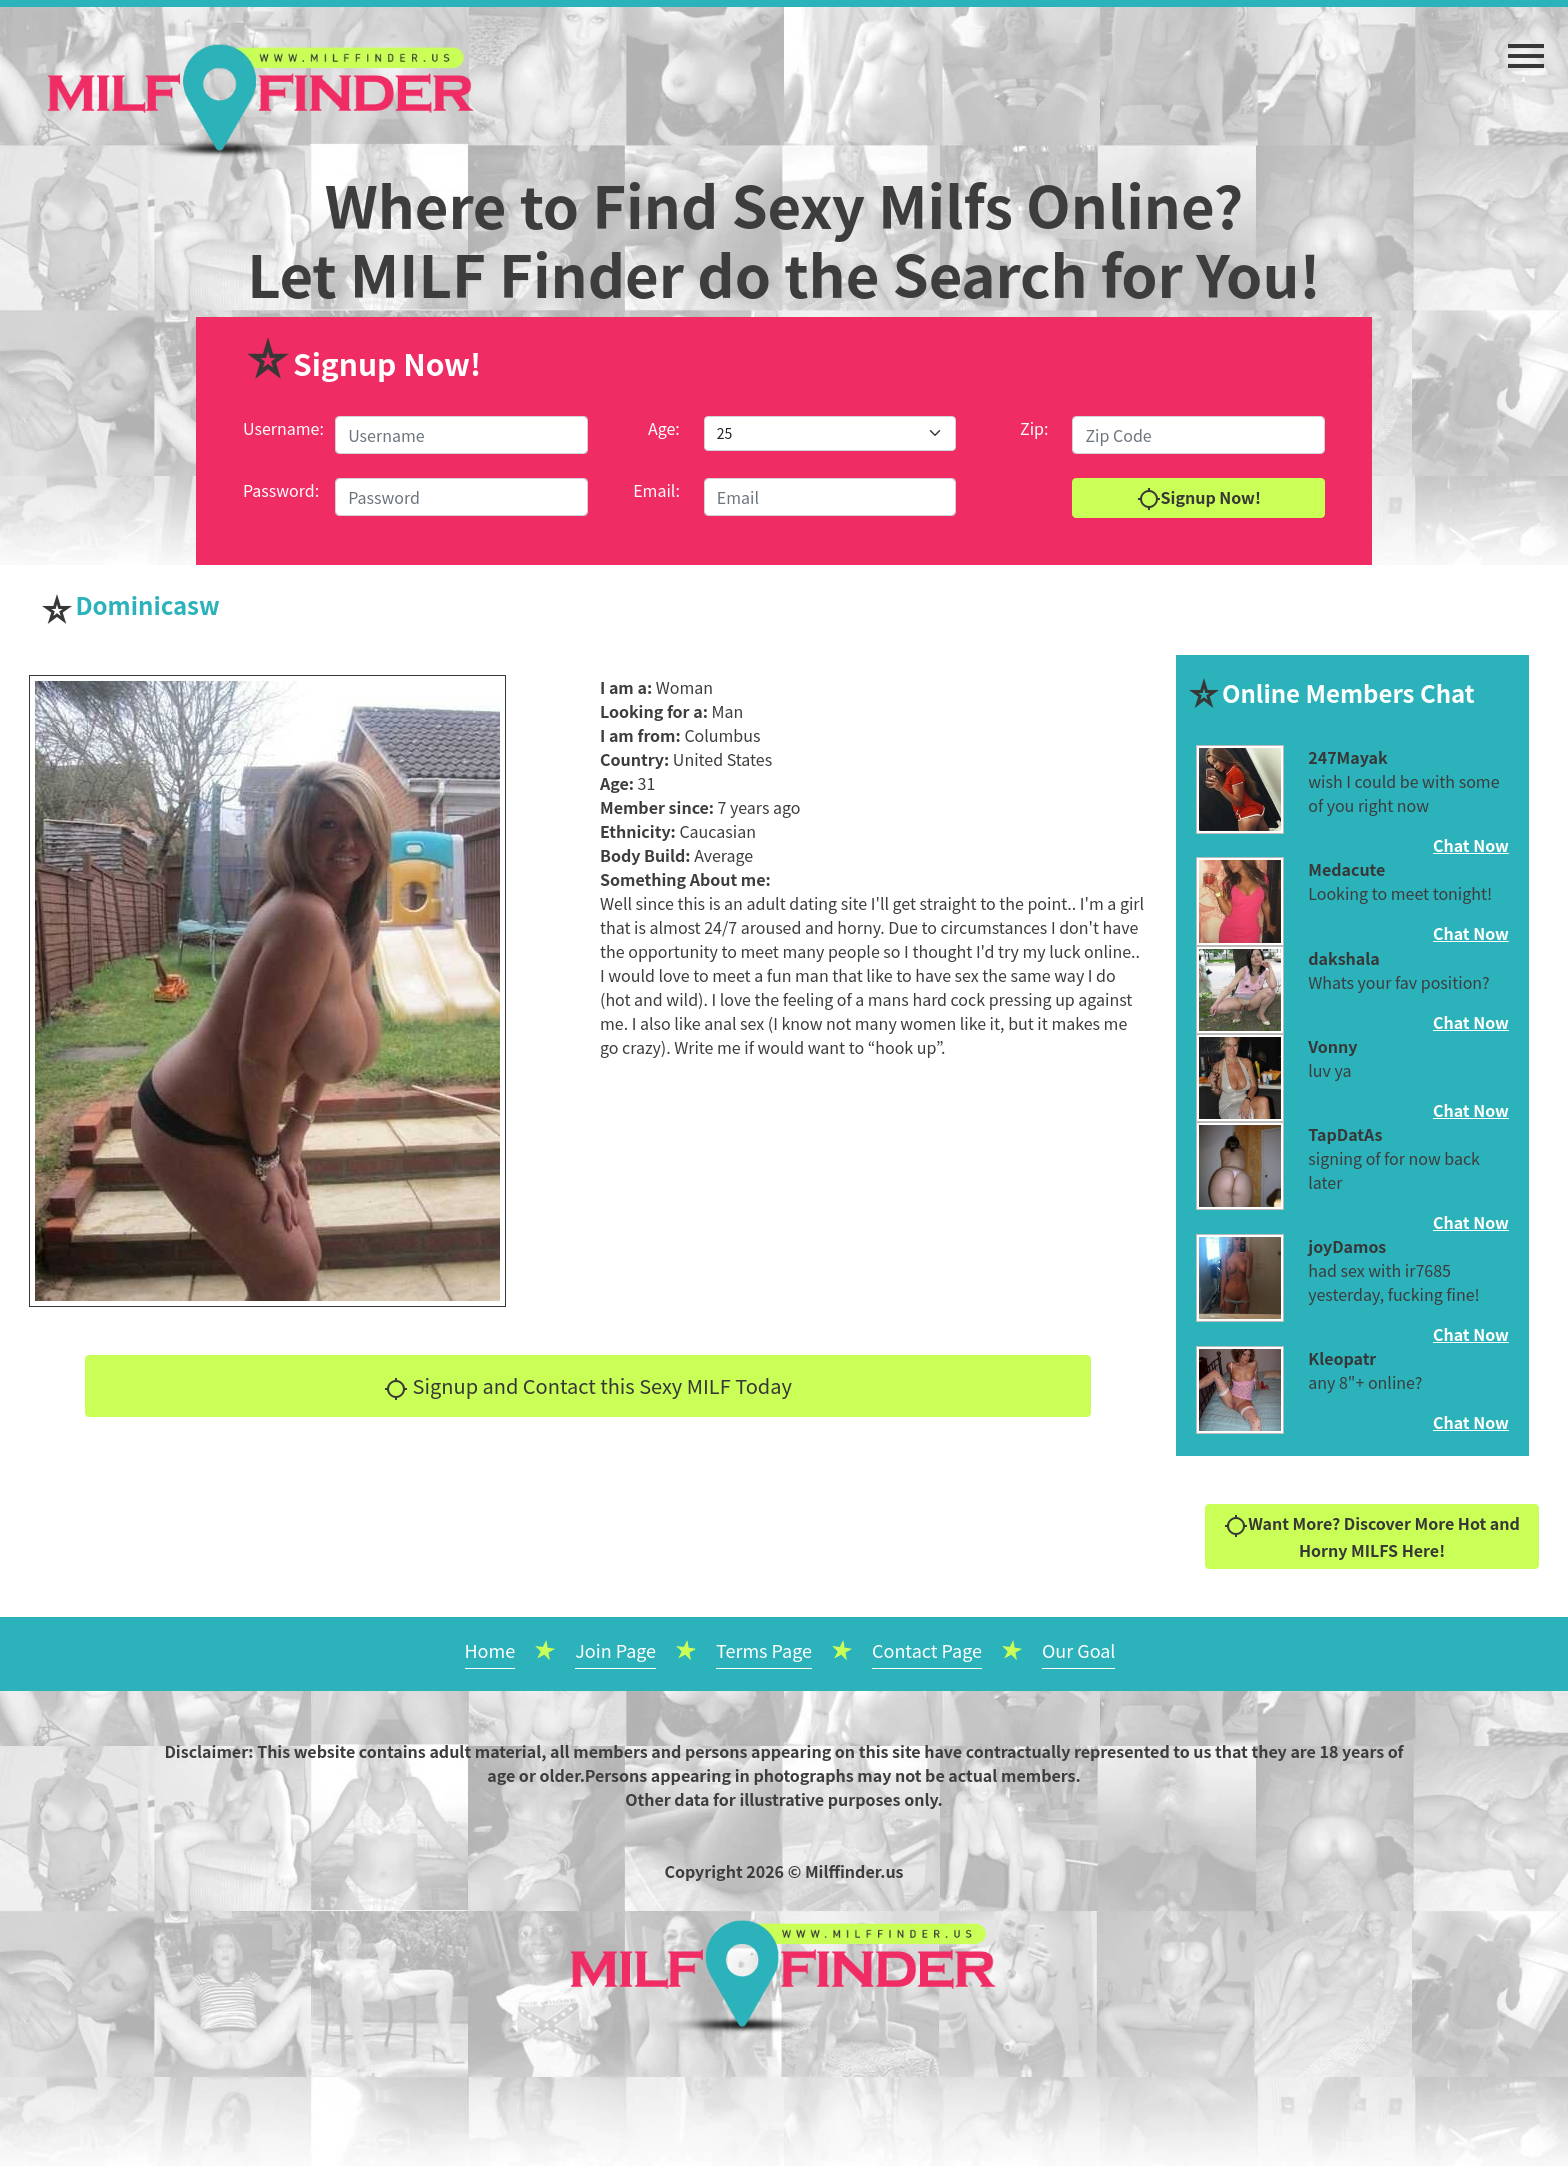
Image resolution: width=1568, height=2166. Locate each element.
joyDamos (1347, 1246)
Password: (281, 490)
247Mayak (1347, 757)
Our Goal (1079, 1650)
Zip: (1034, 428)
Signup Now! (1199, 498)
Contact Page (927, 1650)
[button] (1526, 46)
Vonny (1332, 1046)
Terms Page (764, 1650)
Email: (656, 490)
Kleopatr (1342, 1358)
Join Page (615, 1650)
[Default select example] (830, 433)
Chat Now (1471, 845)
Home (490, 1650)
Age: (664, 428)
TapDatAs (1345, 1134)
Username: (283, 428)
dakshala (1344, 958)
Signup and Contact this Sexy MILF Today (588, 1386)
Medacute (1346, 869)
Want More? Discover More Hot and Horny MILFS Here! (1372, 1536)
